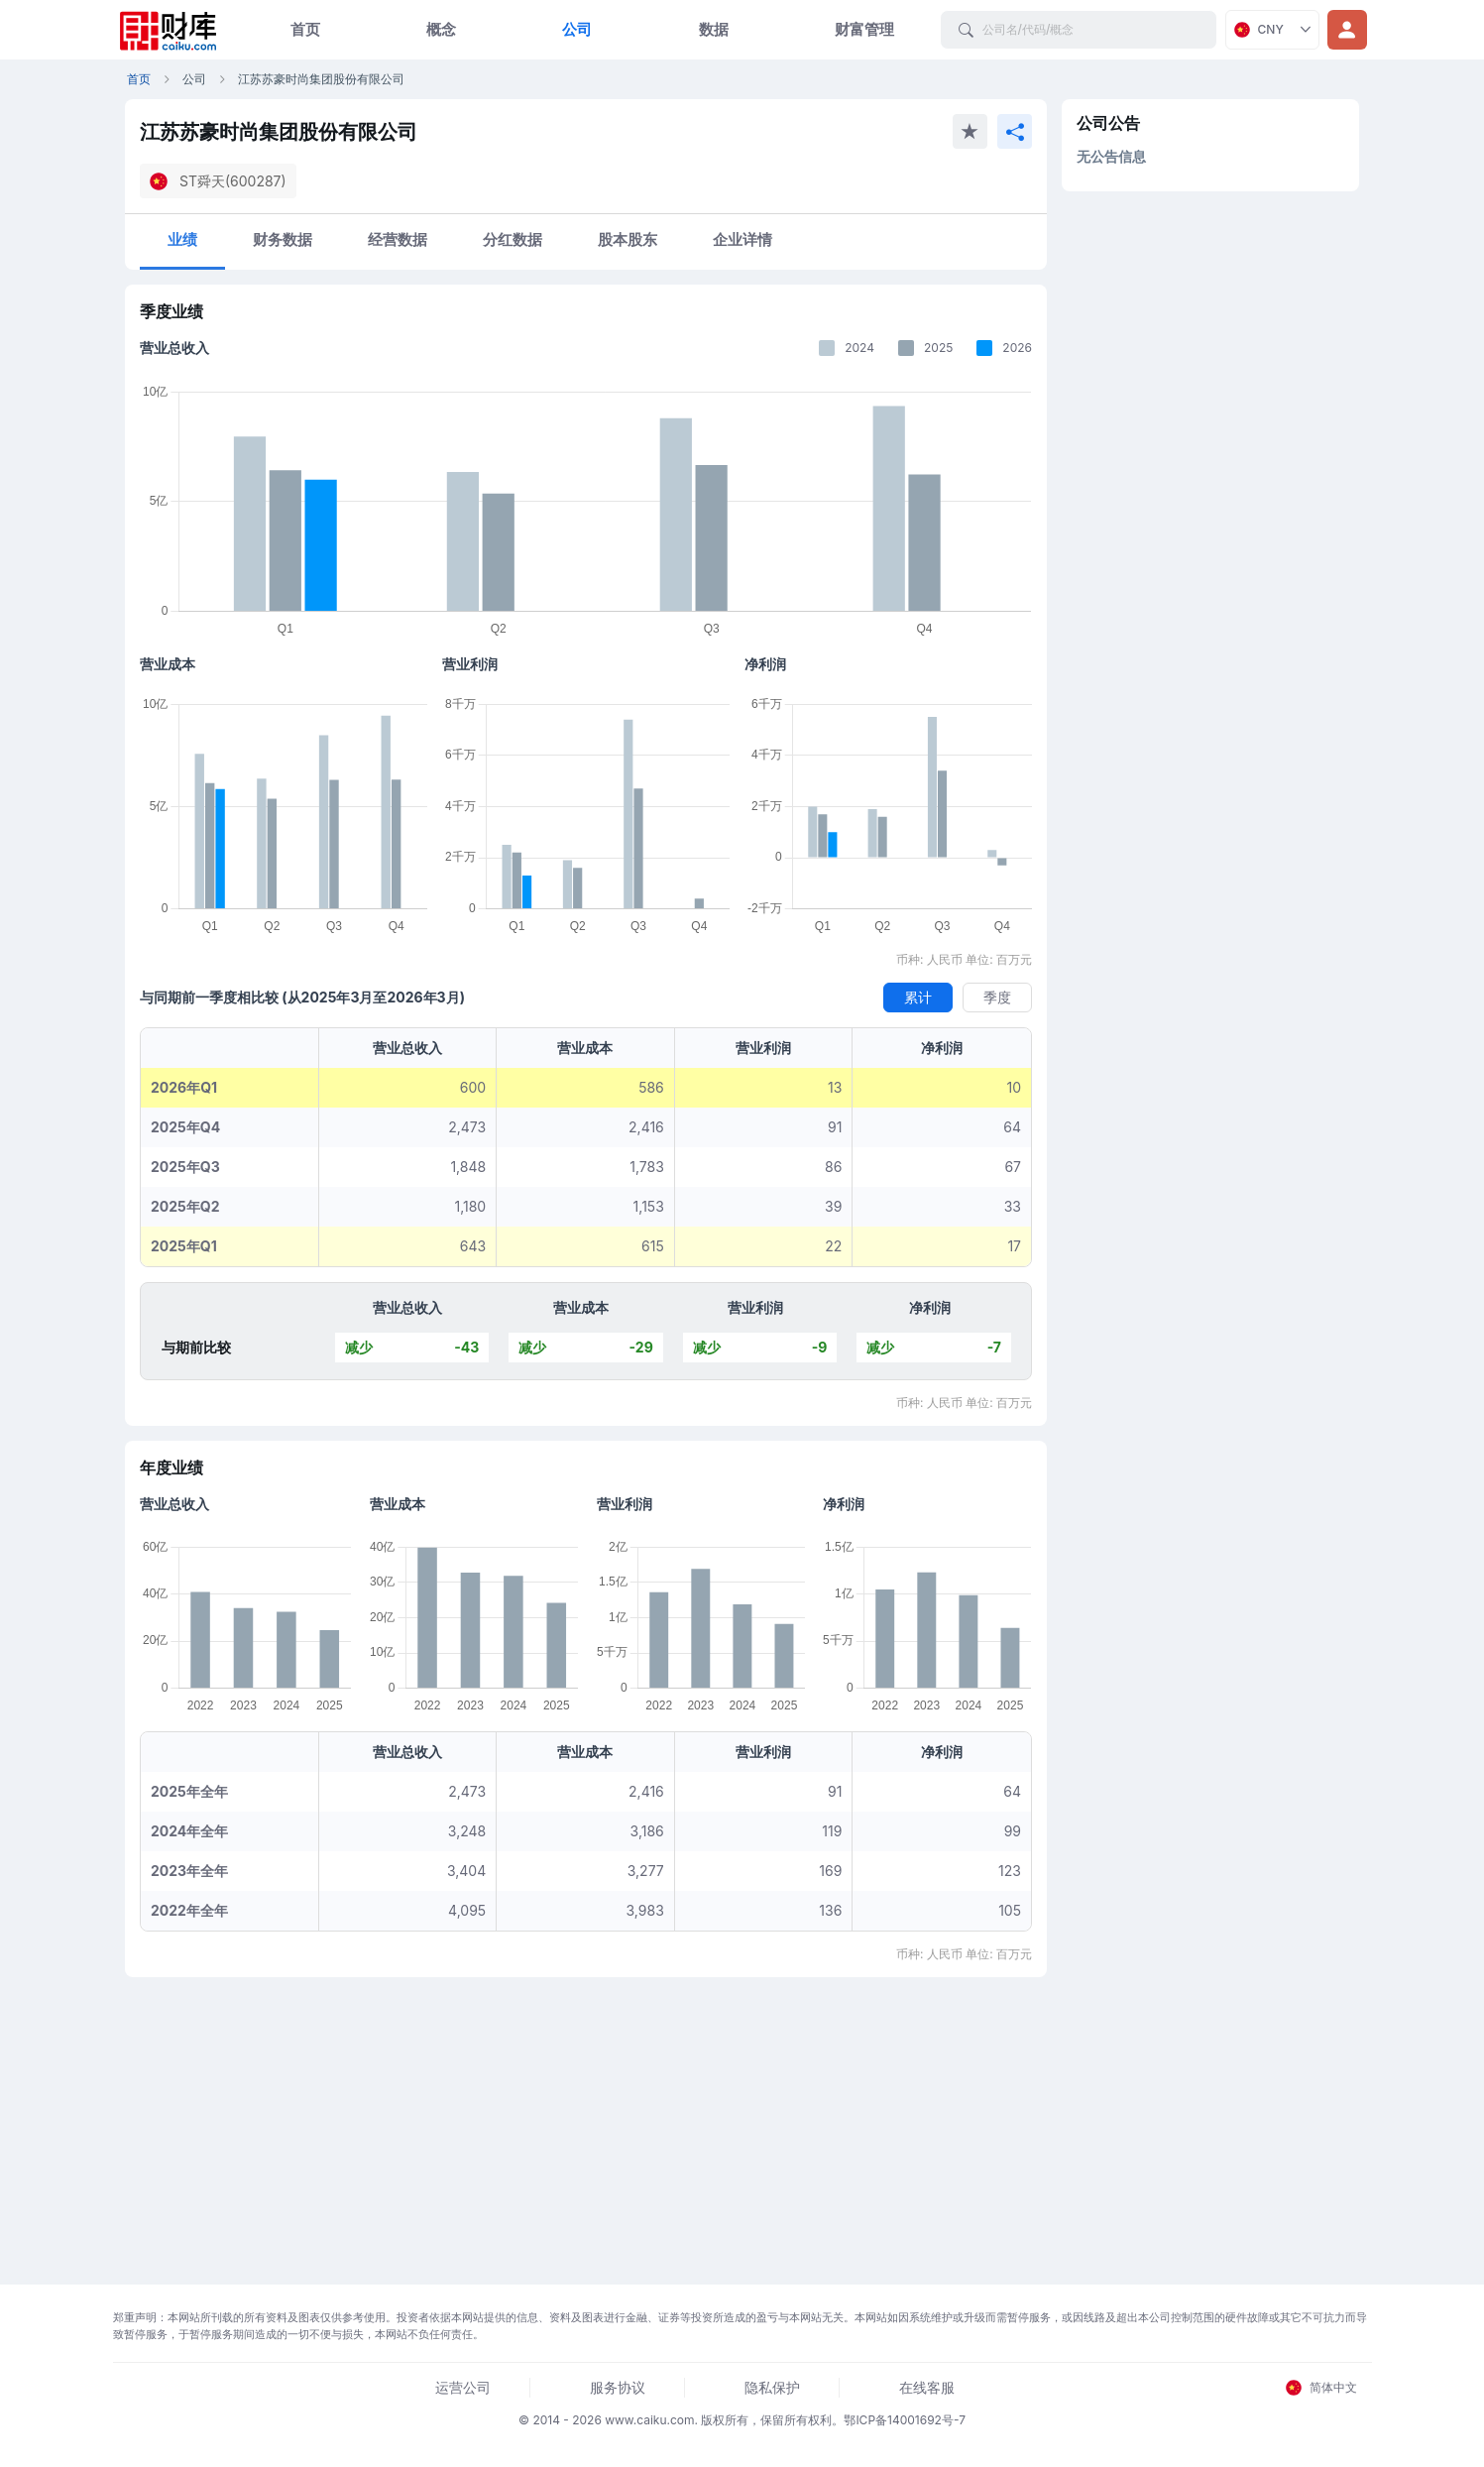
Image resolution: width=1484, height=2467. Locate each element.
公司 (577, 29)
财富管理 (864, 29)
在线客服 (927, 2387)
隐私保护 (772, 2387)
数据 (714, 29)
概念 (441, 29)
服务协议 (617, 2387)
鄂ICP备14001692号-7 (905, 2419)
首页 (305, 29)
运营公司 (463, 2387)
